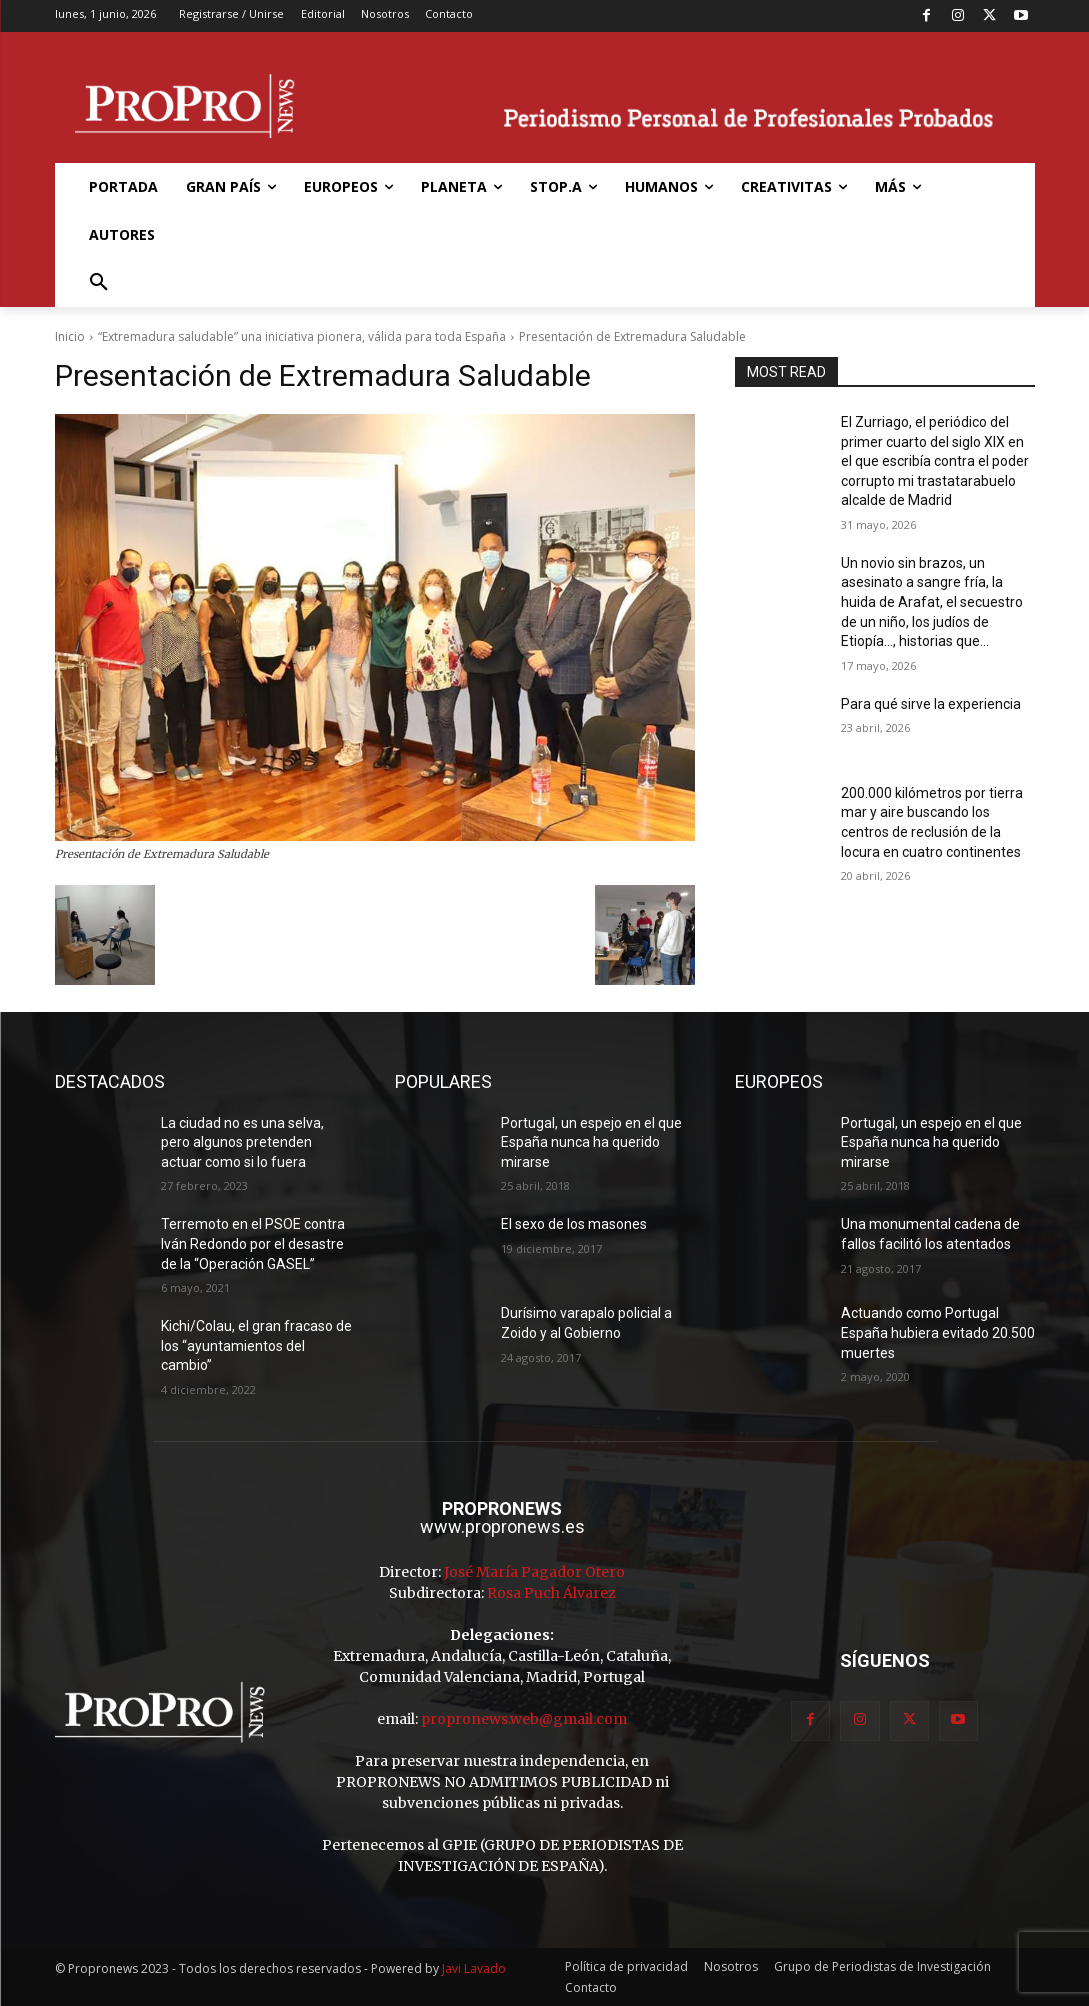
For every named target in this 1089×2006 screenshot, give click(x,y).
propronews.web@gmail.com (524, 1719)
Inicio (70, 336)
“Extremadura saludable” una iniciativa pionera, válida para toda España (302, 336)
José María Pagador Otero (534, 1572)
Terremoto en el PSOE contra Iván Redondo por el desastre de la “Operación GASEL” (253, 1243)
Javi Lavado (474, 1968)
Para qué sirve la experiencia (931, 704)
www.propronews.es (502, 1526)
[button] (99, 283)
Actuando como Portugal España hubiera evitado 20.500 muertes (938, 1332)
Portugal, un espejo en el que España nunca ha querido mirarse (591, 1142)
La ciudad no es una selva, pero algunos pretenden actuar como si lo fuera (242, 1142)
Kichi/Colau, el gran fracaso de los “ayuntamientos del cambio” (256, 1345)
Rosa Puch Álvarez (551, 1593)
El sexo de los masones (574, 1224)
